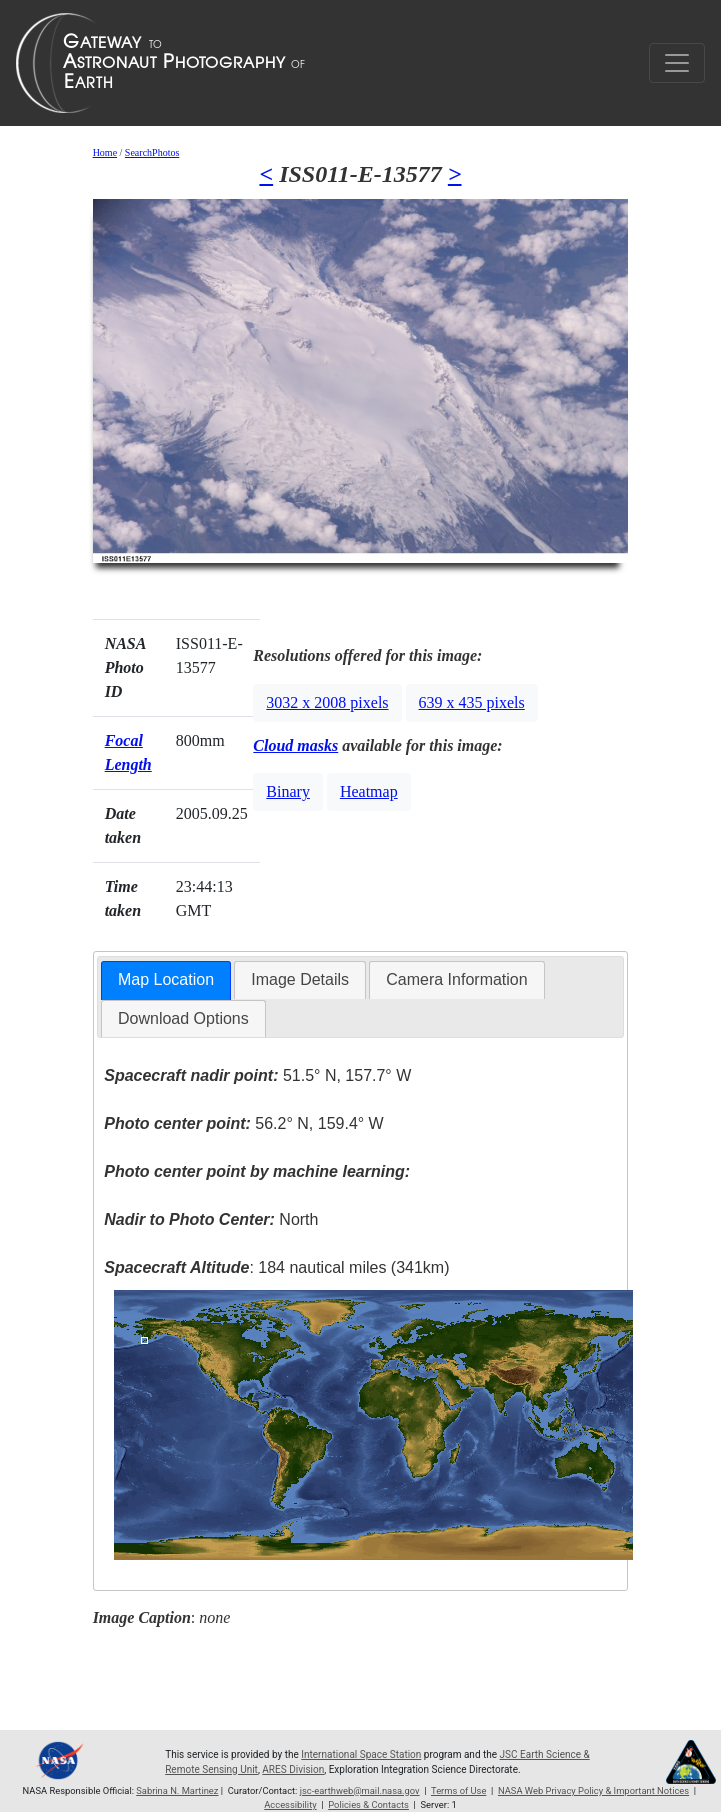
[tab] (166, 980)
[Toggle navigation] (677, 63)
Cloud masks (295, 745)
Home (105, 152)
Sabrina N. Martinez (177, 1790)
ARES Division (293, 1769)
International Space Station (361, 1754)
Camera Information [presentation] (456, 979)
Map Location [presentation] (166, 979)
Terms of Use (458, 1790)
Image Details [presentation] (300, 979)
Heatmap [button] (369, 791)
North (211, 1219)
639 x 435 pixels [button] (472, 702)
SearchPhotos (152, 152)
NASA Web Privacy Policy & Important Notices (593, 1790)
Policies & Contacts (368, 1804)
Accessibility (290, 1804)
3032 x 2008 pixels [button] (327, 702)
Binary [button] (288, 791)
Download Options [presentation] (183, 1018)
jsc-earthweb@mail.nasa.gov (360, 1790)
